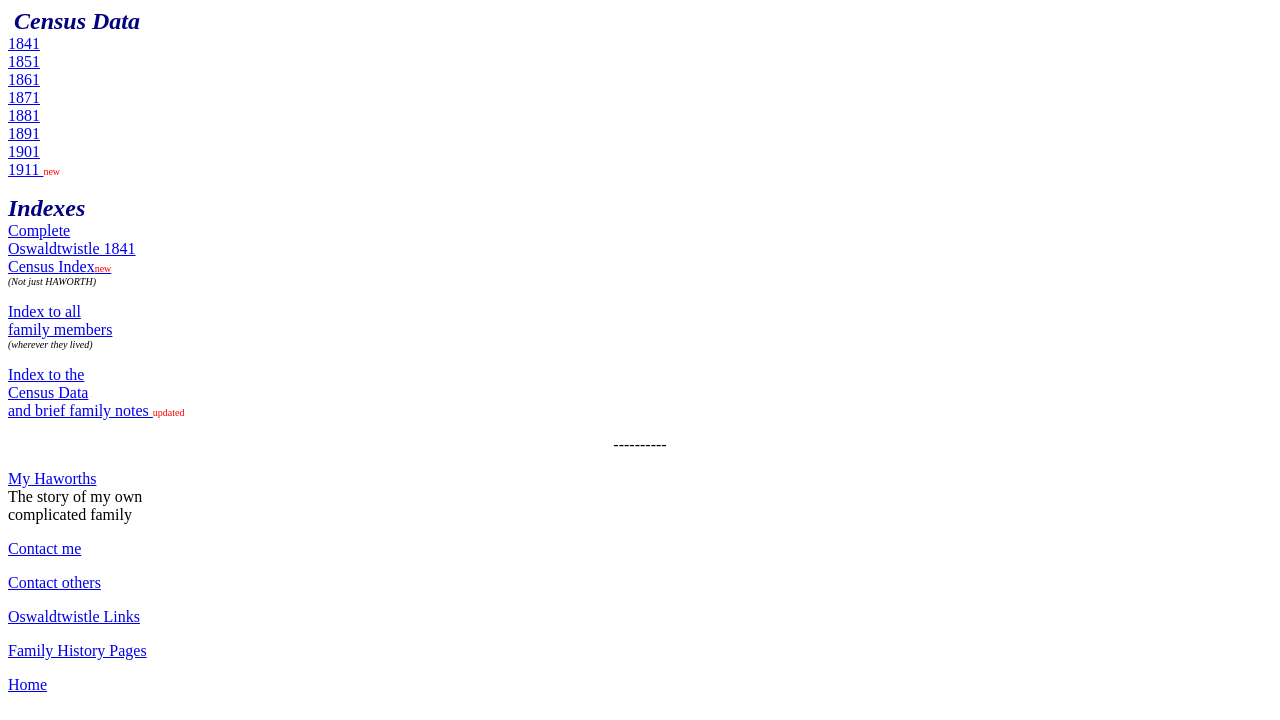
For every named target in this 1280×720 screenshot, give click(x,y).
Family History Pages (77, 650)
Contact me (44, 548)
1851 (24, 61)
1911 (25, 169)
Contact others (54, 582)
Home (27, 684)
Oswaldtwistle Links (74, 616)
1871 (24, 97)
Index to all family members (60, 320)
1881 (24, 115)
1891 (24, 133)
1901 (24, 151)
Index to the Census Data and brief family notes (80, 392)
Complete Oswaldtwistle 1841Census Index (72, 248)
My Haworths (52, 478)
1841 (24, 43)
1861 (24, 79)
